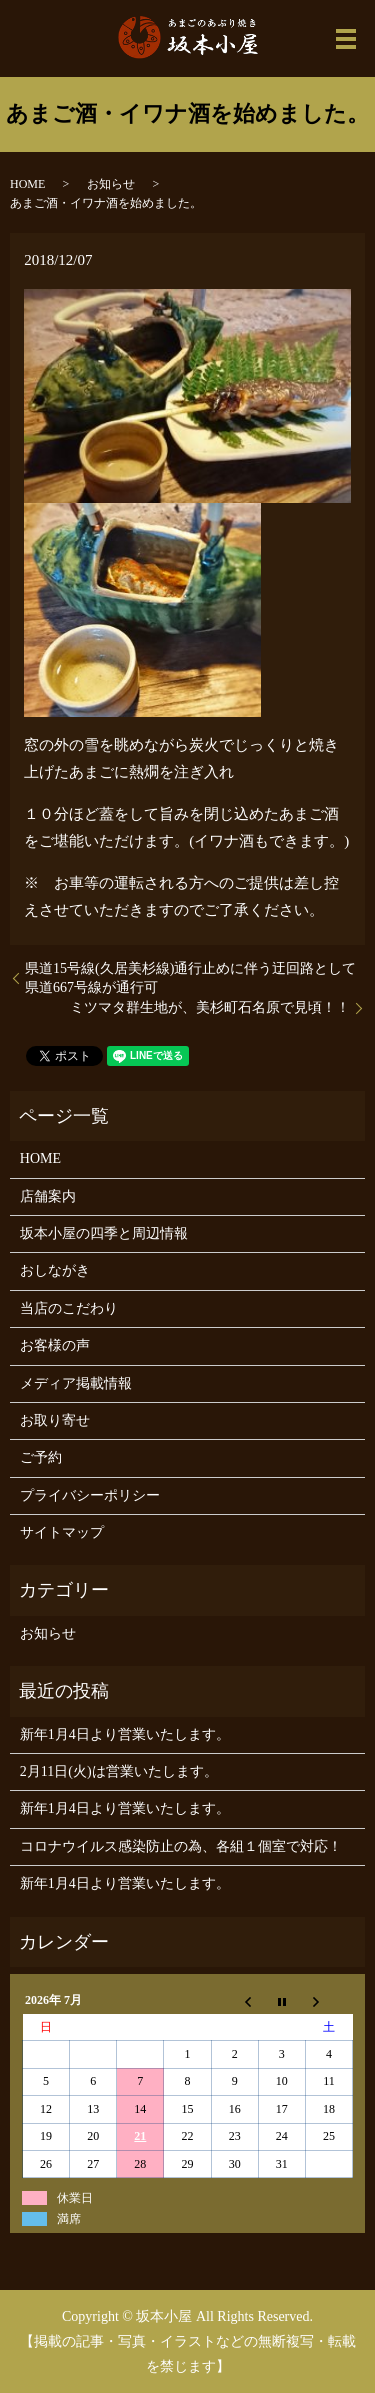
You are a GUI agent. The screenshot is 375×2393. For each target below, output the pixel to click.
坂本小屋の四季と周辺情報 (104, 1233)
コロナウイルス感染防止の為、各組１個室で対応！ (181, 1846)
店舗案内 (48, 1196)
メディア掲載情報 (76, 1383)
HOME (27, 184)
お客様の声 (55, 1345)
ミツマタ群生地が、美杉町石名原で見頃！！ (210, 1007)
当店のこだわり (69, 1308)
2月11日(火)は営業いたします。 (119, 1771)
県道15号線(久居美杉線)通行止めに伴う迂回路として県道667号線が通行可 (190, 978)
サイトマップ (62, 1532)
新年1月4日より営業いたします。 (125, 1734)
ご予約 (41, 1457)
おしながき (55, 1270)
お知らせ (111, 184)
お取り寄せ (55, 1420)
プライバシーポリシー (90, 1495)
